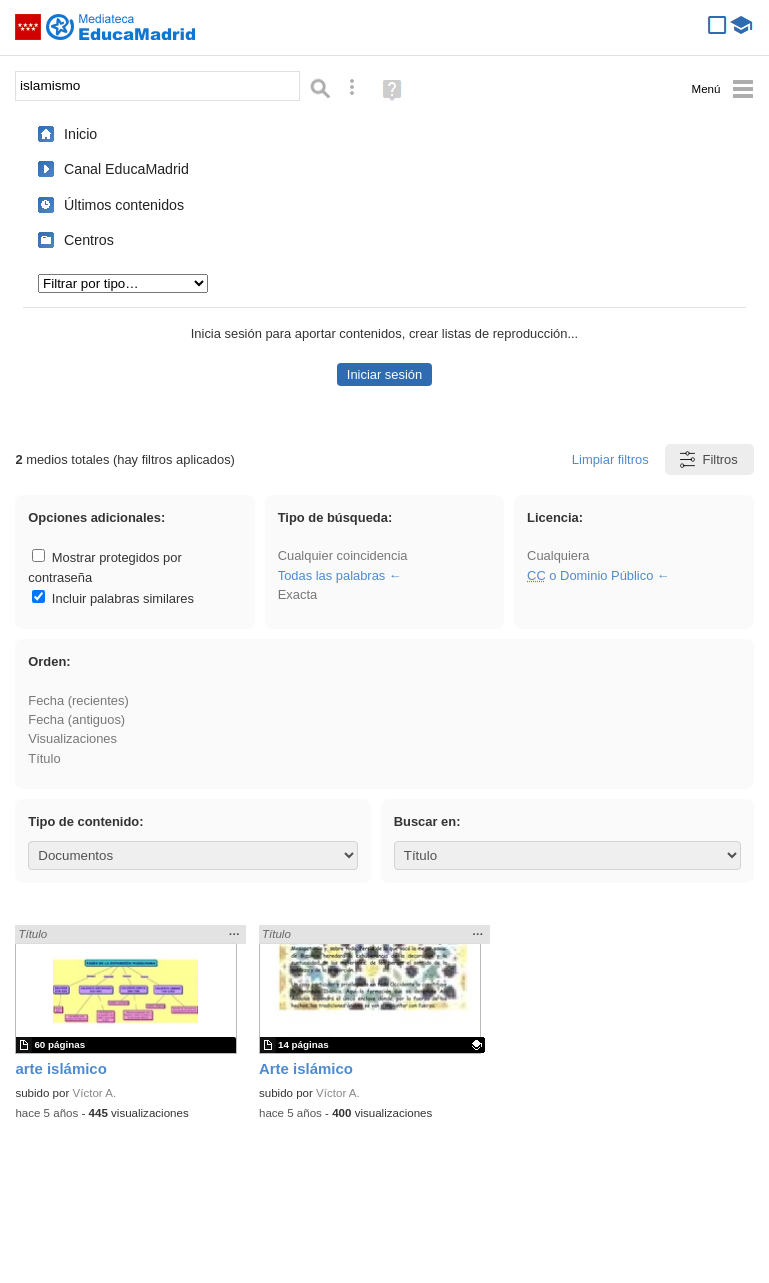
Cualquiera (558, 555)
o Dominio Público (590, 575)
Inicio (80, 134)
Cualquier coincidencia (343, 555)
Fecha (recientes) (78, 700)
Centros (89, 240)
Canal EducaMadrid (126, 169)
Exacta (297, 594)
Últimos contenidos (124, 205)
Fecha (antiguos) (76, 719)
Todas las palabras (332, 575)
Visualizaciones (72, 738)
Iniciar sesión (384, 374)
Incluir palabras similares (113, 598)
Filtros (707, 459)
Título (44, 758)
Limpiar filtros (610, 459)
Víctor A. (95, 1093)
